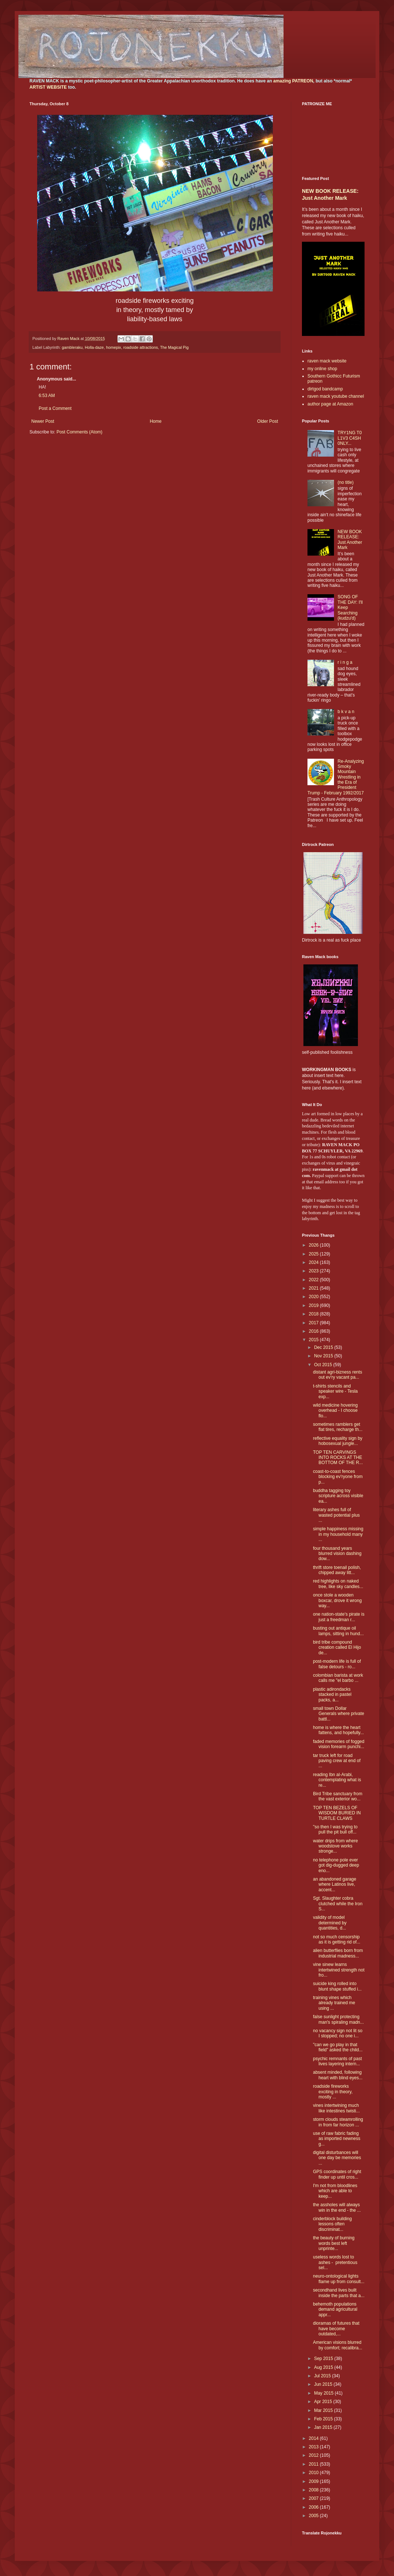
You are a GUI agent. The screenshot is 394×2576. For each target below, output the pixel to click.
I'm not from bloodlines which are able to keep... (335, 2191)
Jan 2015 (324, 2427)
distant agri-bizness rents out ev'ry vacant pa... (337, 1375)
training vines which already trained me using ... (334, 2003)
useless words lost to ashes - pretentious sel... (335, 2262)
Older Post (267, 421)
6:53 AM (47, 395)
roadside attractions (140, 347)
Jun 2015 (324, 2384)
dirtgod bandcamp (325, 388)
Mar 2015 (324, 2410)
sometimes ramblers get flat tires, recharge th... (337, 1427)
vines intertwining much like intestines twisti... (336, 2108)
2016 (314, 1331)
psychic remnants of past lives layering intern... (337, 2061)
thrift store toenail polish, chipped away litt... (337, 1570)
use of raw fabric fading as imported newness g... (336, 2139)
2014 (314, 2438)
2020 (314, 1296)
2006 (314, 2507)
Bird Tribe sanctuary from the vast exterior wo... (337, 1796)
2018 (314, 1314)
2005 (314, 2515)
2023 (314, 1270)
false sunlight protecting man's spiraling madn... (338, 2019)
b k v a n (346, 711)
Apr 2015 (323, 2401)
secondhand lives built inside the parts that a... (339, 2293)
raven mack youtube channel (335, 396)
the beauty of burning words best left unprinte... (334, 2243)
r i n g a (345, 662)
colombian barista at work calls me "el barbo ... (338, 1678)
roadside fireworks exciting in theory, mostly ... (333, 2092)
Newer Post (42, 421)
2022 (314, 1279)
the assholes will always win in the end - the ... (337, 2207)
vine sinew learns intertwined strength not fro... (339, 1970)
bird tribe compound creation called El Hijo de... (337, 1647)
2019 (314, 1305)
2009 (314, 2481)
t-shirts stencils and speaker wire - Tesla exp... (335, 1391)
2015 (314, 1339)
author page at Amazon (330, 404)
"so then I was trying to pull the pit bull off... (335, 1829)
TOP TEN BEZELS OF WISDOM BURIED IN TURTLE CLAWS (337, 1813)
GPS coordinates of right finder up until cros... (337, 2174)
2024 (314, 1262)
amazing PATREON (293, 81)
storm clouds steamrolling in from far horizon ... (338, 2122)
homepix (113, 347)
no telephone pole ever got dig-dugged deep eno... (336, 1865)
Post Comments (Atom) (79, 432)
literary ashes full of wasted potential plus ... (336, 1515)
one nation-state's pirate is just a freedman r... (339, 1617)
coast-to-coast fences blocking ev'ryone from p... (338, 1477)
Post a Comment (55, 408)
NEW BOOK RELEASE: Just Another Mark (350, 539)
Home (156, 421)
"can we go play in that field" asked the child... (338, 2047)
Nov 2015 (324, 1355)
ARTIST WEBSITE (48, 87)
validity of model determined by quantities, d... (329, 1923)
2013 (314, 2446)
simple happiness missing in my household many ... (338, 1534)
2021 (314, 1288)
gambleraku (72, 347)
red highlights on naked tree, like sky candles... (338, 1583)
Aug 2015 (324, 2367)
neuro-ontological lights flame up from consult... (339, 2279)
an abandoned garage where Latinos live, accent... (334, 1884)
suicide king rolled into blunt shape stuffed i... (337, 1986)
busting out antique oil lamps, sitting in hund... (338, 1631)
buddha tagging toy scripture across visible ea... (338, 1496)
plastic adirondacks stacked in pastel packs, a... (332, 1694)
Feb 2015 (324, 2418)
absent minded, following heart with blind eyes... (337, 2075)
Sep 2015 (324, 2358)
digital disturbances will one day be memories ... (337, 2158)
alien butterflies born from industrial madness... (338, 1953)
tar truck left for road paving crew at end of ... (336, 1761)
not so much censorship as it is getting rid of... (336, 1939)
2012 (314, 2455)
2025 (314, 1254)
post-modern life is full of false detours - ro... (337, 1664)
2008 (314, 2489)
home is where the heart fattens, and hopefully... (338, 1730)
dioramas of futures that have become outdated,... (336, 2328)
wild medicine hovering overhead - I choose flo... (335, 1410)
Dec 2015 (324, 1347)
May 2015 (324, 2393)
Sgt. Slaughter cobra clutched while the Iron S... (337, 1903)
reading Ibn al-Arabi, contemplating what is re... (337, 1780)
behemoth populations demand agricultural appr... (335, 2309)
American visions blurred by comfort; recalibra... (337, 2345)
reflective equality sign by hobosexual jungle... (337, 1441)
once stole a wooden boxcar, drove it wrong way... (337, 1600)
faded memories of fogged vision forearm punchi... (338, 1744)
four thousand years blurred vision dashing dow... (337, 1554)
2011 (314, 2464)
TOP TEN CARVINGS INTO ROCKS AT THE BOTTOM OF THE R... (338, 1458)
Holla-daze (94, 347)
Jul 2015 (323, 2375)
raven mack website (326, 361)
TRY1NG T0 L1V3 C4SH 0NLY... (350, 438)
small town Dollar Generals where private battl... (338, 1714)
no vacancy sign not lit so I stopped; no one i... (337, 2033)
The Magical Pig (174, 347)
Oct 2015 (323, 1364)
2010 (314, 2472)
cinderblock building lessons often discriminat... (332, 2224)
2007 (314, 2498)
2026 (314, 1245)
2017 (314, 1322)
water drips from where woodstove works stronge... (335, 1846)
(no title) (345, 482)
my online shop (322, 368)
